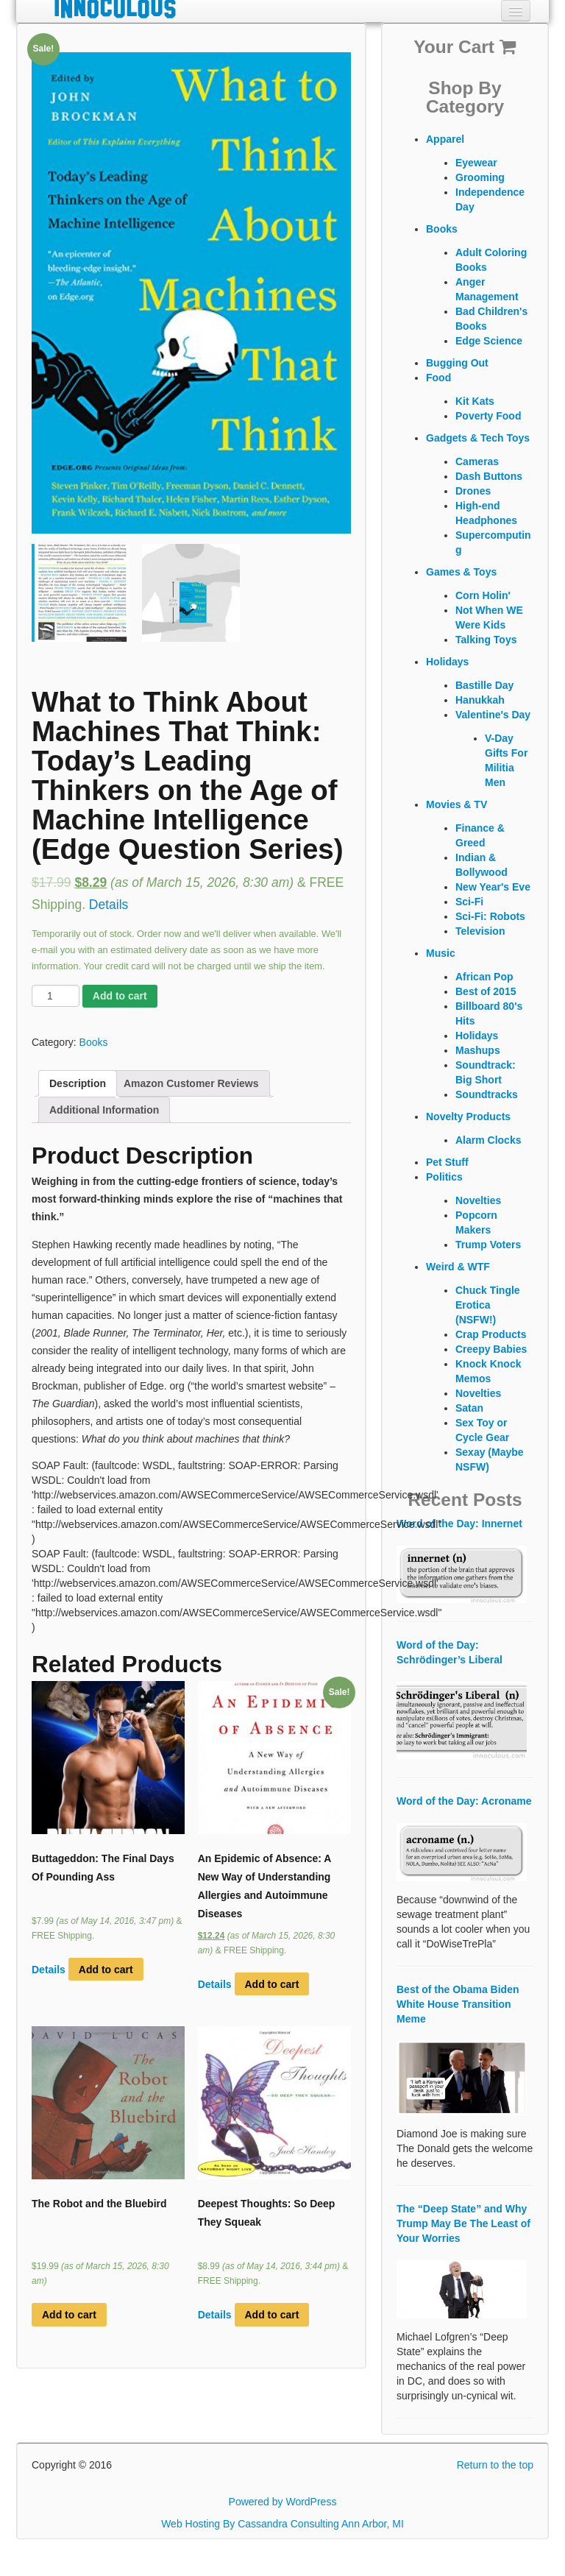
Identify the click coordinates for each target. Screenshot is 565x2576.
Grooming (480, 177)
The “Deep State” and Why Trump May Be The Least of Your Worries (463, 2223)
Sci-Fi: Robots (490, 916)
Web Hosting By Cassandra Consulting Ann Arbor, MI (282, 2524)
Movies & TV (456, 804)
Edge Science (488, 341)
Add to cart (120, 996)
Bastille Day (484, 685)
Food (438, 377)
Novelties (478, 1200)
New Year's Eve (492, 887)
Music (440, 953)
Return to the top (495, 2465)
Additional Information (104, 1110)
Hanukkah (480, 700)
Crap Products (490, 1334)
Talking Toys (486, 639)
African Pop (484, 977)
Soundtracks (486, 1094)
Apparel (445, 139)
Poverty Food (488, 416)
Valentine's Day (492, 715)
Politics (444, 1177)
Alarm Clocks (488, 1140)
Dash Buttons (488, 476)
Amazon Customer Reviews (191, 1083)
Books (93, 1042)
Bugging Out (457, 363)
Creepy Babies (491, 1349)
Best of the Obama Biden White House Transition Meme (458, 2004)
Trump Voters (488, 1244)
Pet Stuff (447, 1162)
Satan (469, 1408)
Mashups (477, 1050)
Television (480, 931)
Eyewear (476, 163)
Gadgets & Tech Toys (478, 438)
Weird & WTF (458, 1267)
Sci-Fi (469, 901)
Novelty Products (468, 1116)
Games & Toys (461, 572)
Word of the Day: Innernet (459, 1523)
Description (77, 1083)
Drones (473, 491)
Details (109, 904)
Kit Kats (474, 401)
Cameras (477, 461)
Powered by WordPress (283, 2502)
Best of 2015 (485, 991)
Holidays (447, 662)
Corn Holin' (483, 595)
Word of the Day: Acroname (464, 1801)
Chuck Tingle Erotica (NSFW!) (487, 1305)
